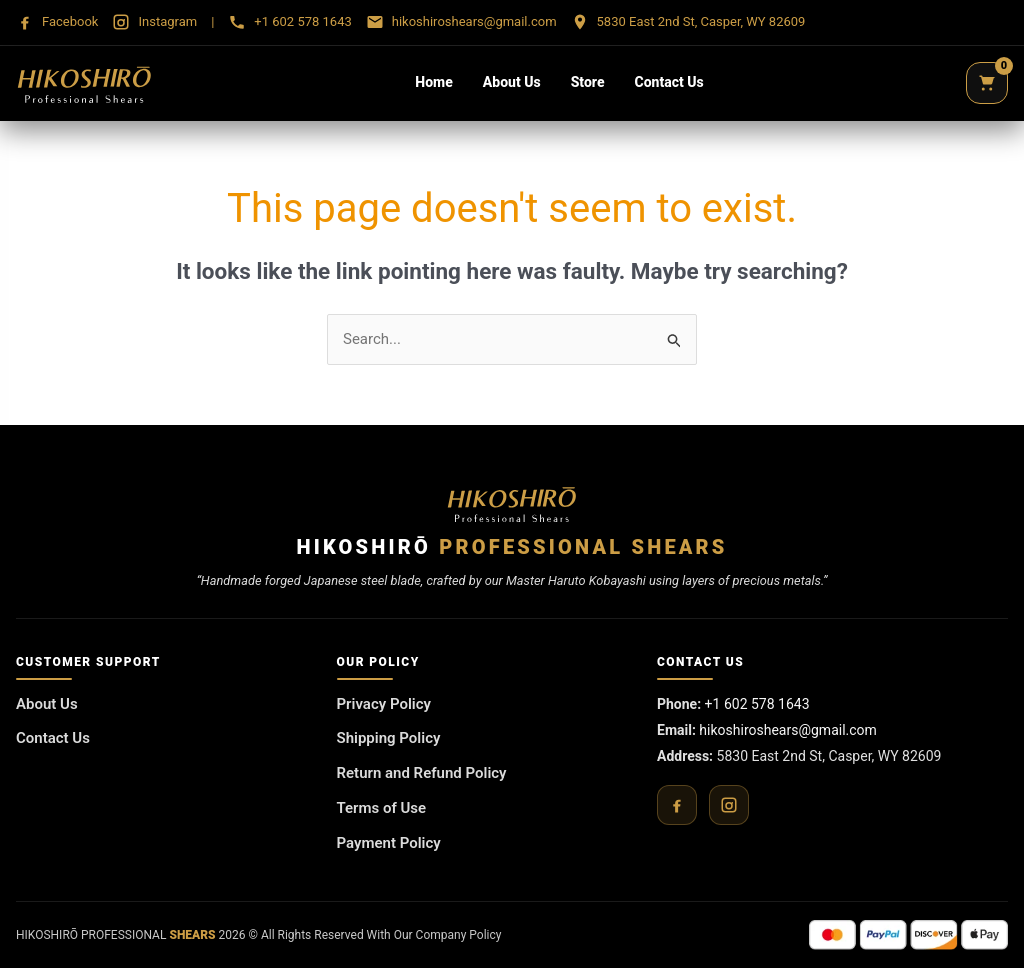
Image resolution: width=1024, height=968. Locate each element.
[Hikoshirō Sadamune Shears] (84, 83)
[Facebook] (677, 805)
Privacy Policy (384, 704)
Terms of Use (382, 808)
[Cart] (987, 83)
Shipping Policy (389, 738)
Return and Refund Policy (422, 773)
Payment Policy (389, 843)
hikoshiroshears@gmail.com (788, 730)
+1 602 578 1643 (757, 704)
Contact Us (669, 82)
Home (433, 82)
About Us (512, 82)
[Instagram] (729, 805)
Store (588, 82)
